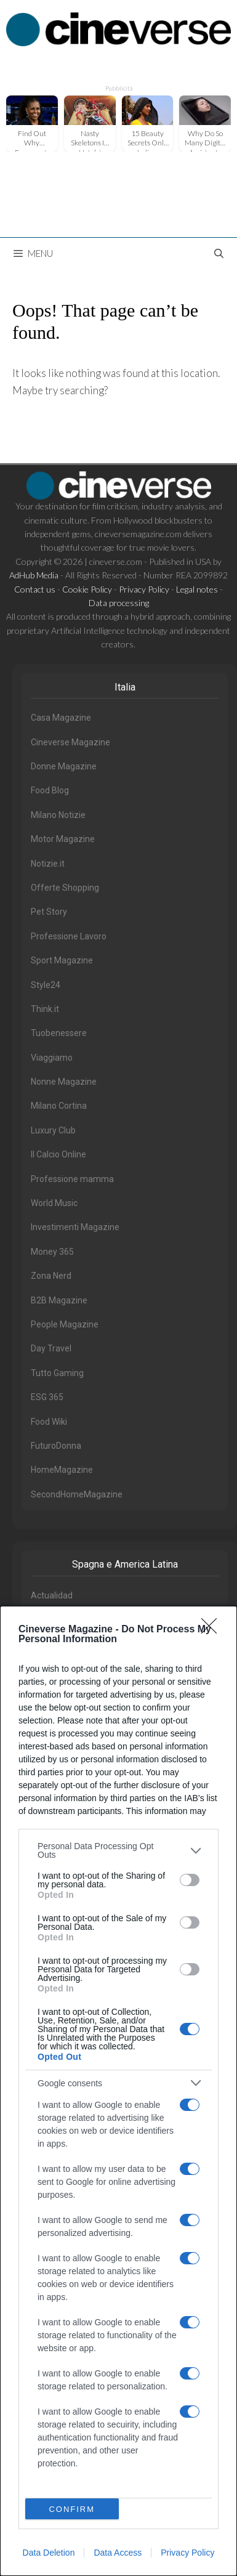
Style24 (45, 985)
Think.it (45, 1009)
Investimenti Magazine (75, 1227)
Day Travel (51, 1348)
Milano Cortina (59, 1106)
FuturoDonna (56, 1446)
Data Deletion (49, 2553)
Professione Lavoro (68, 936)
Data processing (119, 602)
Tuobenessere (59, 1033)
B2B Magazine (59, 1300)
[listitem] (118, 1850)
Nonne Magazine (64, 1082)
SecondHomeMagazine (77, 1494)
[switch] (189, 1880)
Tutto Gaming (57, 1373)
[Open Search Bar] (219, 253)
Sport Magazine (62, 960)
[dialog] (118, 2091)
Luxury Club (53, 1130)
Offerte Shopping (65, 888)
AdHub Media (33, 575)
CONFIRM (72, 2509)
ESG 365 (47, 1397)
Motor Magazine (63, 839)
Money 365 (52, 1252)
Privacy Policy (187, 2553)
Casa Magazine (61, 718)
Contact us (34, 589)
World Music (54, 1203)
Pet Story (49, 912)
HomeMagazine (62, 1470)
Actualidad (52, 1595)
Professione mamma (72, 1179)
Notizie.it (48, 864)
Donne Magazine (64, 766)
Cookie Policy (87, 589)
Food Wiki (49, 1422)
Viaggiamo (52, 1058)
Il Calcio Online (58, 1154)
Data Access (118, 2553)
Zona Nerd (51, 1276)
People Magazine (64, 1324)
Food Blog (50, 790)
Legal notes (197, 589)
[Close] (213, 1630)
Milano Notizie (58, 815)
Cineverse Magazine (70, 742)
